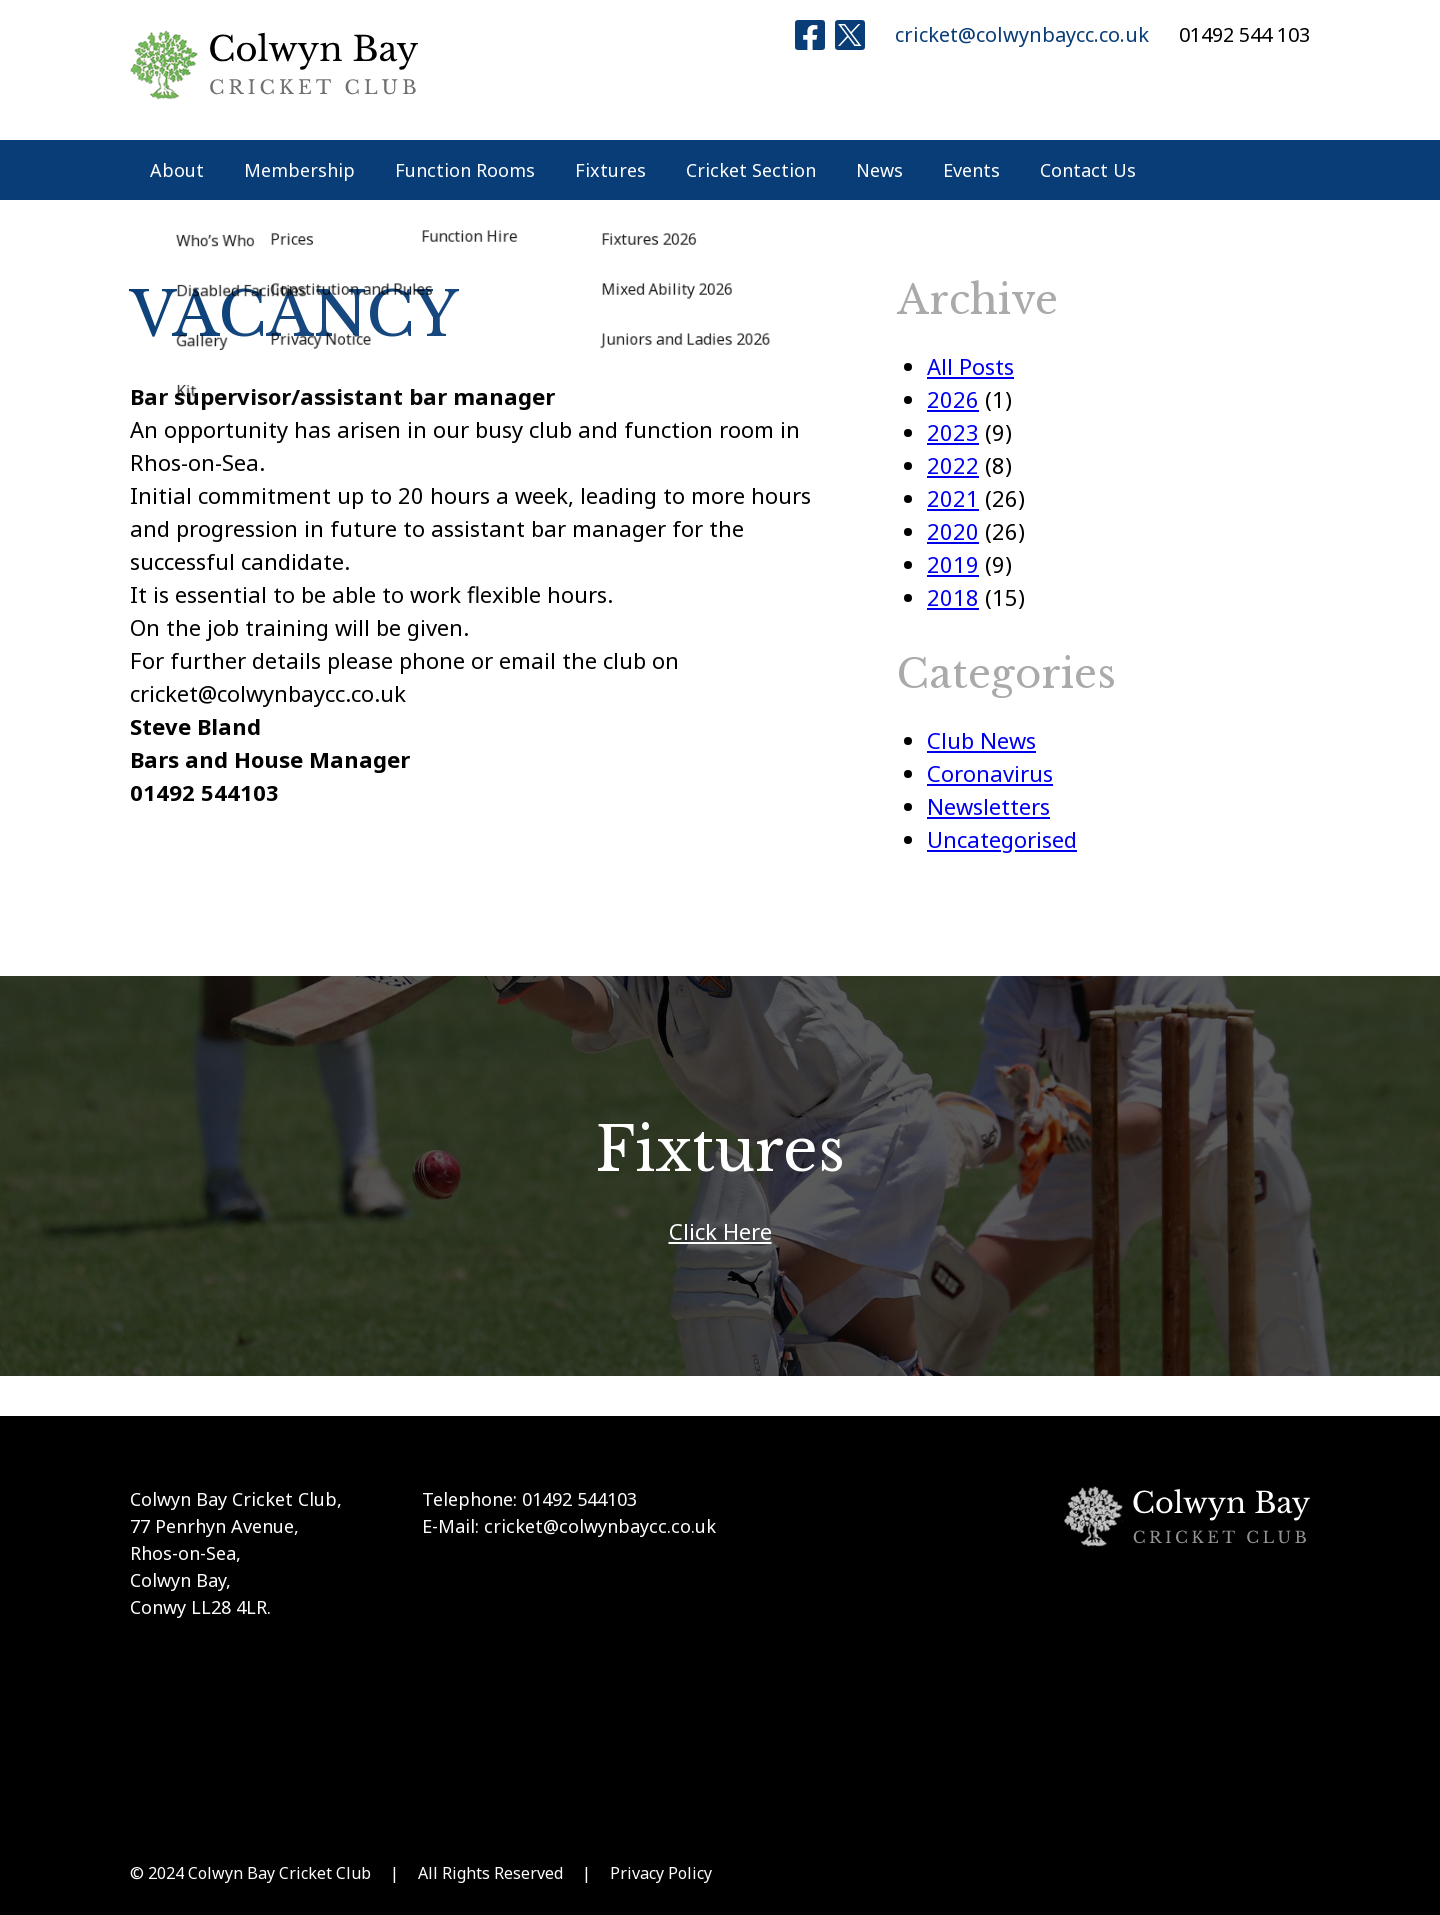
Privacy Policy (661, 1873)
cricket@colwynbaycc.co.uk (1022, 34)
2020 (953, 531)
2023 (953, 432)
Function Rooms (465, 170)
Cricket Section (751, 170)
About (177, 170)
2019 (953, 564)
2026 (953, 399)
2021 (953, 498)
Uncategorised (1002, 839)
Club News (981, 740)
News (879, 170)
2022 (953, 465)
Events (971, 170)
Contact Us (1088, 170)
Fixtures (610, 170)
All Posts (970, 366)
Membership (299, 170)
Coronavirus (990, 773)
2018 (953, 597)
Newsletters (988, 806)
